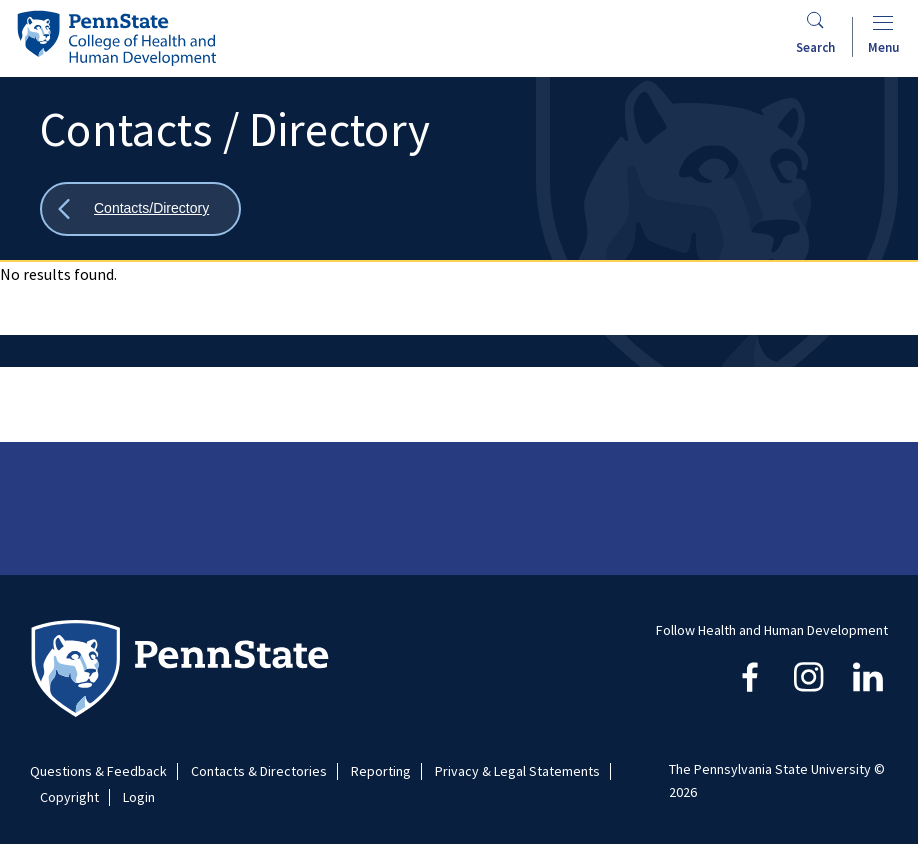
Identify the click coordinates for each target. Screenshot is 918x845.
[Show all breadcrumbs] (140, 209)
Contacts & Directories (259, 771)
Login (139, 797)
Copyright (69, 797)
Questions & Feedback (98, 771)
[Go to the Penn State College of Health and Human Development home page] (116, 37)
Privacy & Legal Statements (517, 771)
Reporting (381, 771)
